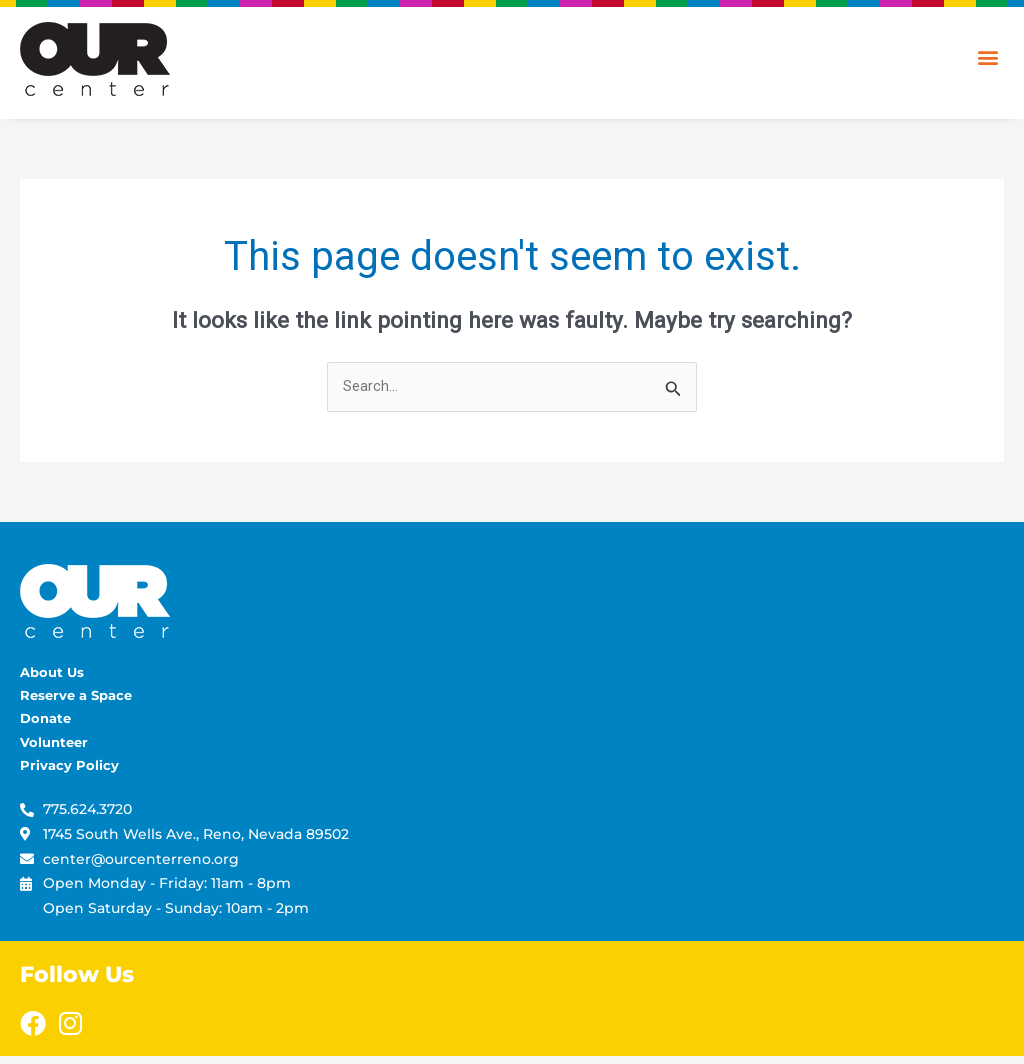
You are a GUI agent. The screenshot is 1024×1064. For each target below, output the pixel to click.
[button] (987, 56)
